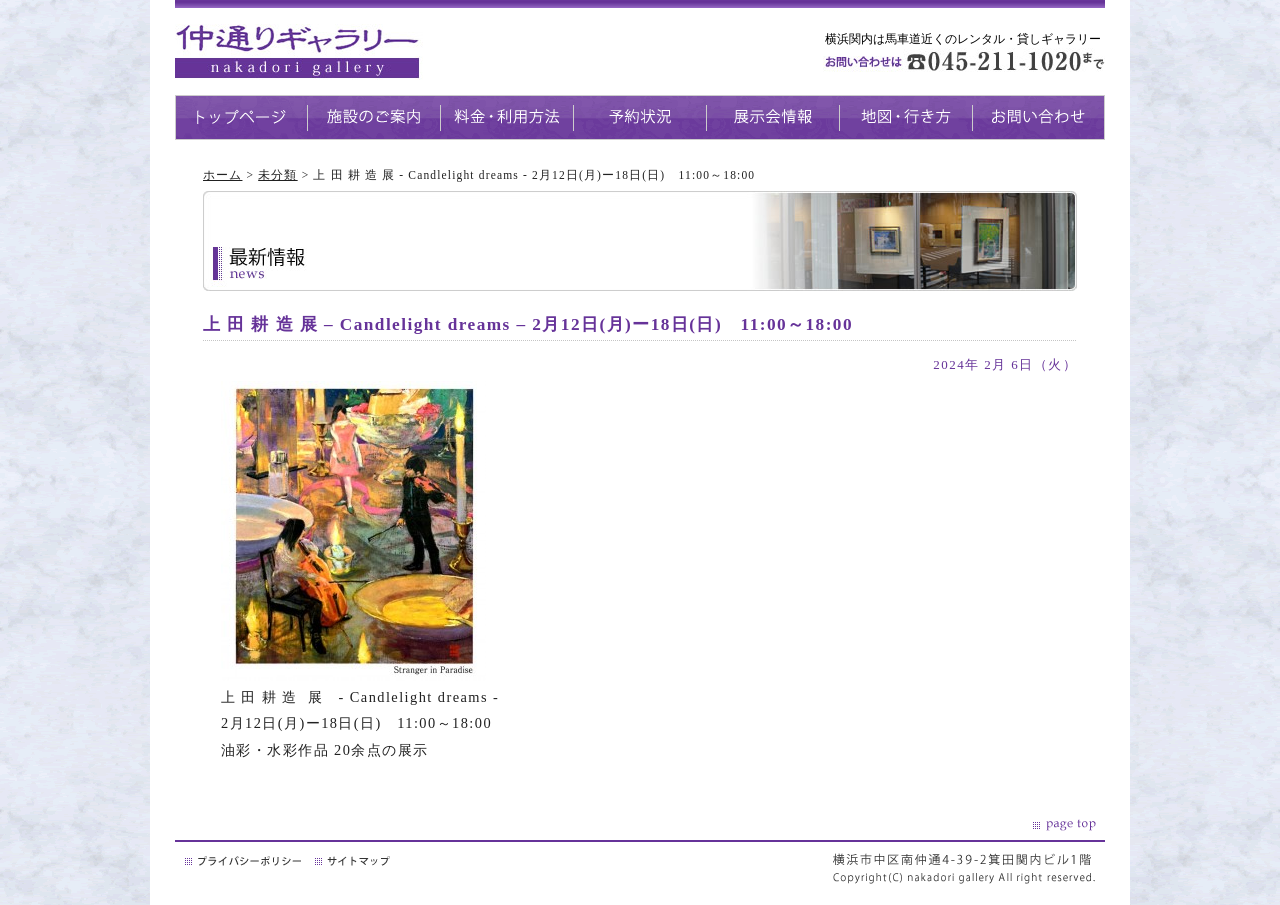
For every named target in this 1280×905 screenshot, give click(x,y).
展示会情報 (772, 117)
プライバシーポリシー (245, 861)
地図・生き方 (905, 117)
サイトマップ (354, 861)
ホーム (222, 175)
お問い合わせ (1038, 117)
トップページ (241, 117)
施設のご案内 (373, 117)
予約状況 (639, 117)
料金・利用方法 (506, 117)
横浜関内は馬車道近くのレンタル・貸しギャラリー (963, 39)
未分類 (277, 175)
